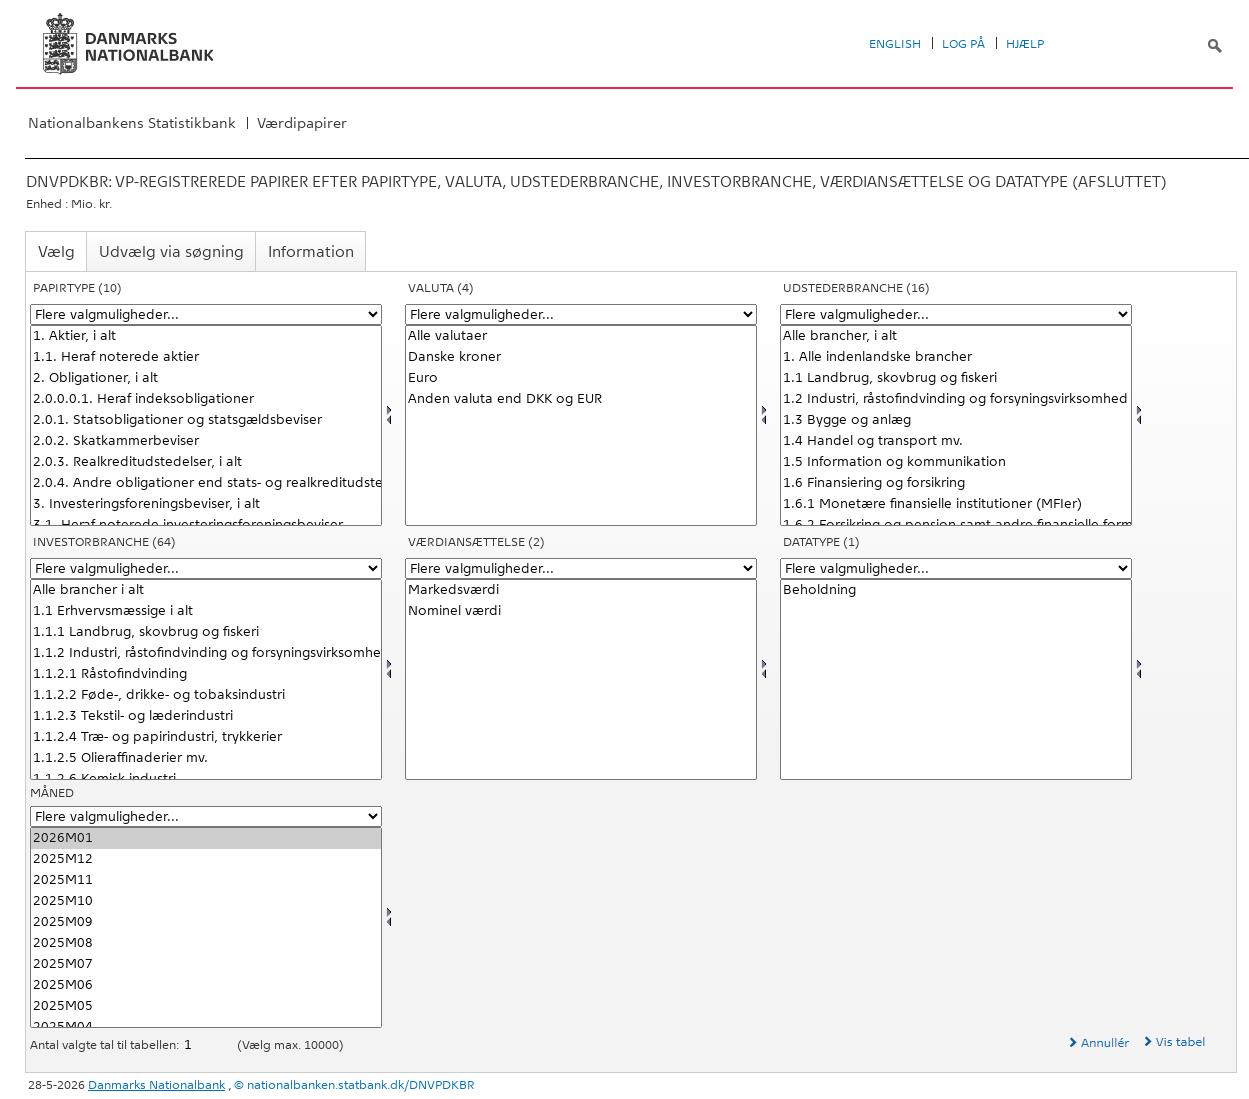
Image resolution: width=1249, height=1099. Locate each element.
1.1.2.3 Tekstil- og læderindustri (206, 716)
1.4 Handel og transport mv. (956, 441)
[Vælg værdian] (581, 679)
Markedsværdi (581, 590)
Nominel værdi (581, 611)
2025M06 (206, 985)
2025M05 (206, 1006)
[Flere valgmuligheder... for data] (956, 568)
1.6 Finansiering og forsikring (956, 483)
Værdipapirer (302, 123)
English (895, 44)
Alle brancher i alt (206, 590)
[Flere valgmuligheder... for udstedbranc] (956, 314)
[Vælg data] (956, 679)
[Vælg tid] (206, 927)
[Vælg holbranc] (206, 679)
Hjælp (1025, 44)
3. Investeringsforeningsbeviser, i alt (206, 504)
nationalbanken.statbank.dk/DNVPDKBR (361, 1085)
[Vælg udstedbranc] (956, 425)
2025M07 (206, 964)
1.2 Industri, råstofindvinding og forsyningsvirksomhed (956, 399)
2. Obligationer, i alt (206, 378)
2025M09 (206, 922)
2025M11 (206, 880)
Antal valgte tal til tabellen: (106, 1045)
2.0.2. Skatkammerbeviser (206, 441)
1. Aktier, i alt (206, 336)
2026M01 (206, 838)
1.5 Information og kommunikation (956, 462)
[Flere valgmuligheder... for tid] (206, 816)
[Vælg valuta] (581, 425)
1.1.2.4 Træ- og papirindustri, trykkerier (206, 737)
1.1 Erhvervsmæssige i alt (206, 611)
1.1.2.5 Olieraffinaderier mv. (206, 758)
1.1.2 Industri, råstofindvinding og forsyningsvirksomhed (206, 653)
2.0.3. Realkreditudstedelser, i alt (206, 462)
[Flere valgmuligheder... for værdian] (581, 568)
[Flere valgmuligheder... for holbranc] (206, 568)
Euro (581, 378)
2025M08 (206, 943)
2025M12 (206, 859)
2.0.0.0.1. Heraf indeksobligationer (206, 399)
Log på (963, 44)
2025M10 (206, 901)
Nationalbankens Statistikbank (132, 123)
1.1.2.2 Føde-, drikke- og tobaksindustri (206, 695)
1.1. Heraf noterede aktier (206, 357)
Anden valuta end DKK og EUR (581, 399)
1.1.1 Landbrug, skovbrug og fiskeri (206, 632)
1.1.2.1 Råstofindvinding (206, 674)
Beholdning (956, 590)
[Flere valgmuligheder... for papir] (206, 314)
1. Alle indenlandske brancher (956, 357)
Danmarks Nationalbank (156, 1085)
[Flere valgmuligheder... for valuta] (581, 314)
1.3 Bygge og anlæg (956, 420)
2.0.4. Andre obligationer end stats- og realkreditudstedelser (206, 483)
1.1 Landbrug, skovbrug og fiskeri (956, 378)
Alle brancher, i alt (956, 336)
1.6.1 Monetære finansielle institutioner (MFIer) (956, 504)
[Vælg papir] (206, 425)
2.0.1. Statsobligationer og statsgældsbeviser (206, 420)
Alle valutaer (581, 336)
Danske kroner (581, 357)
